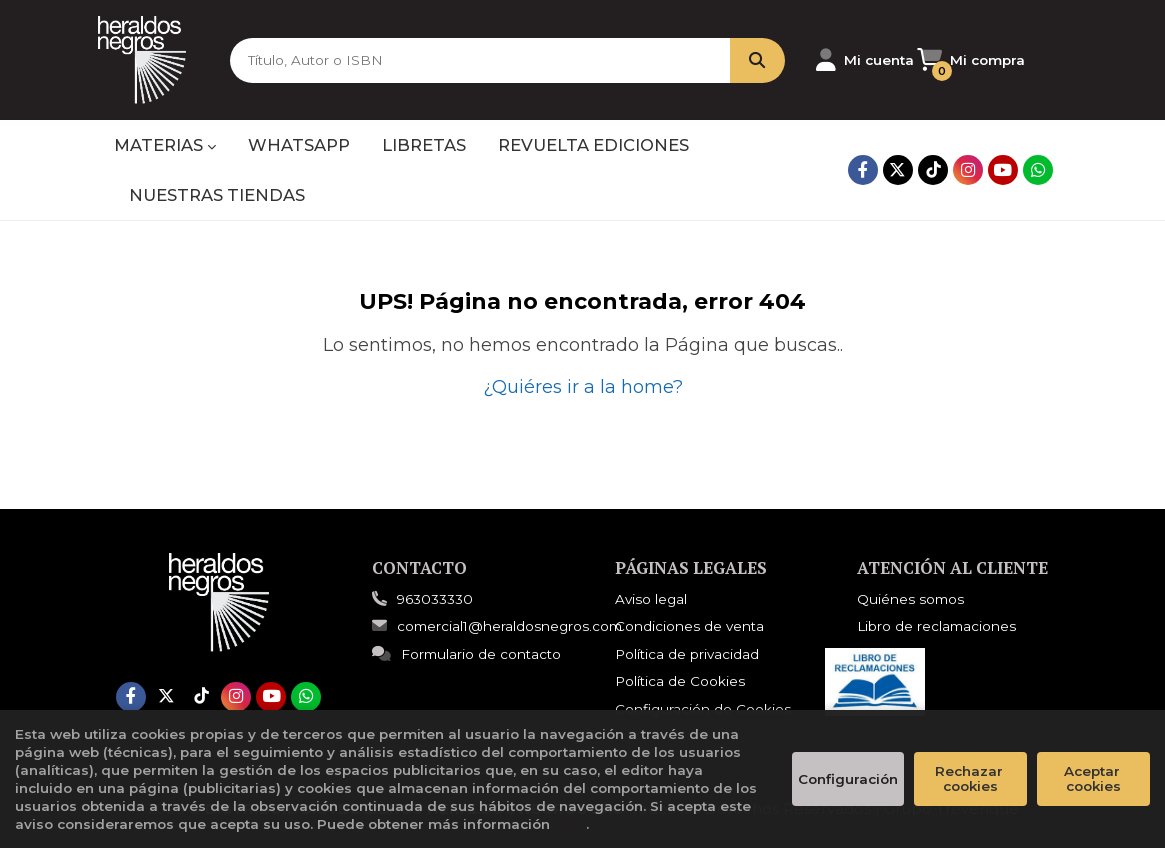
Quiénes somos (910, 599)
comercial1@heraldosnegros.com (497, 626)
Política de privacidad (687, 654)
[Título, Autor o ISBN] (473, 60)
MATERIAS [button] (165, 145)
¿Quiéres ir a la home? (583, 387)
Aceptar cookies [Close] (1094, 778)
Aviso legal (651, 599)
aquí (570, 824)
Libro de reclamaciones (936, 626)
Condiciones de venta (689, 626)
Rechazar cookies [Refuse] (971, 778)
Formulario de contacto (466, 654)
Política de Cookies (680, 681)
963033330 (435, 599)
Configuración (848, 779)
